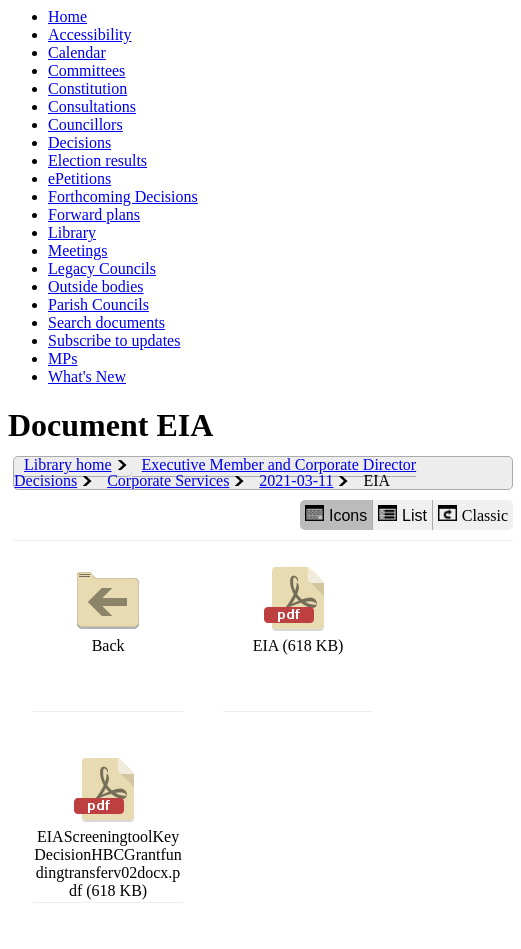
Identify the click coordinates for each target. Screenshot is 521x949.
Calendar (77, 52)
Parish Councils (98, 304)
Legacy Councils (102, 268)
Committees (86, 70)
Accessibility (90, 34)
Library (72, 232)
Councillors (85, 124)
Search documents (106, 322)
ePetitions (79, 178)
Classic (473, 514)
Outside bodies (96, 286)
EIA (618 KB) (298, 607)
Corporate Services (168, 480)
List (402, 514)
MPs (62, 358)
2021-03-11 (296, 480)
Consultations (92, 106)
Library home (68, 464)
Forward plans (94, 214)
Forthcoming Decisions (123, 196)
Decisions (79, 142)
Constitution (87, 88)
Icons (336, 514)
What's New (87, 376)
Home (67, 16)
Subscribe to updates (114, 340)
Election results (97, 160)
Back (108, 607)
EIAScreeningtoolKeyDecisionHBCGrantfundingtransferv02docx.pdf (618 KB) (108, 825)
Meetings (78, 250)
